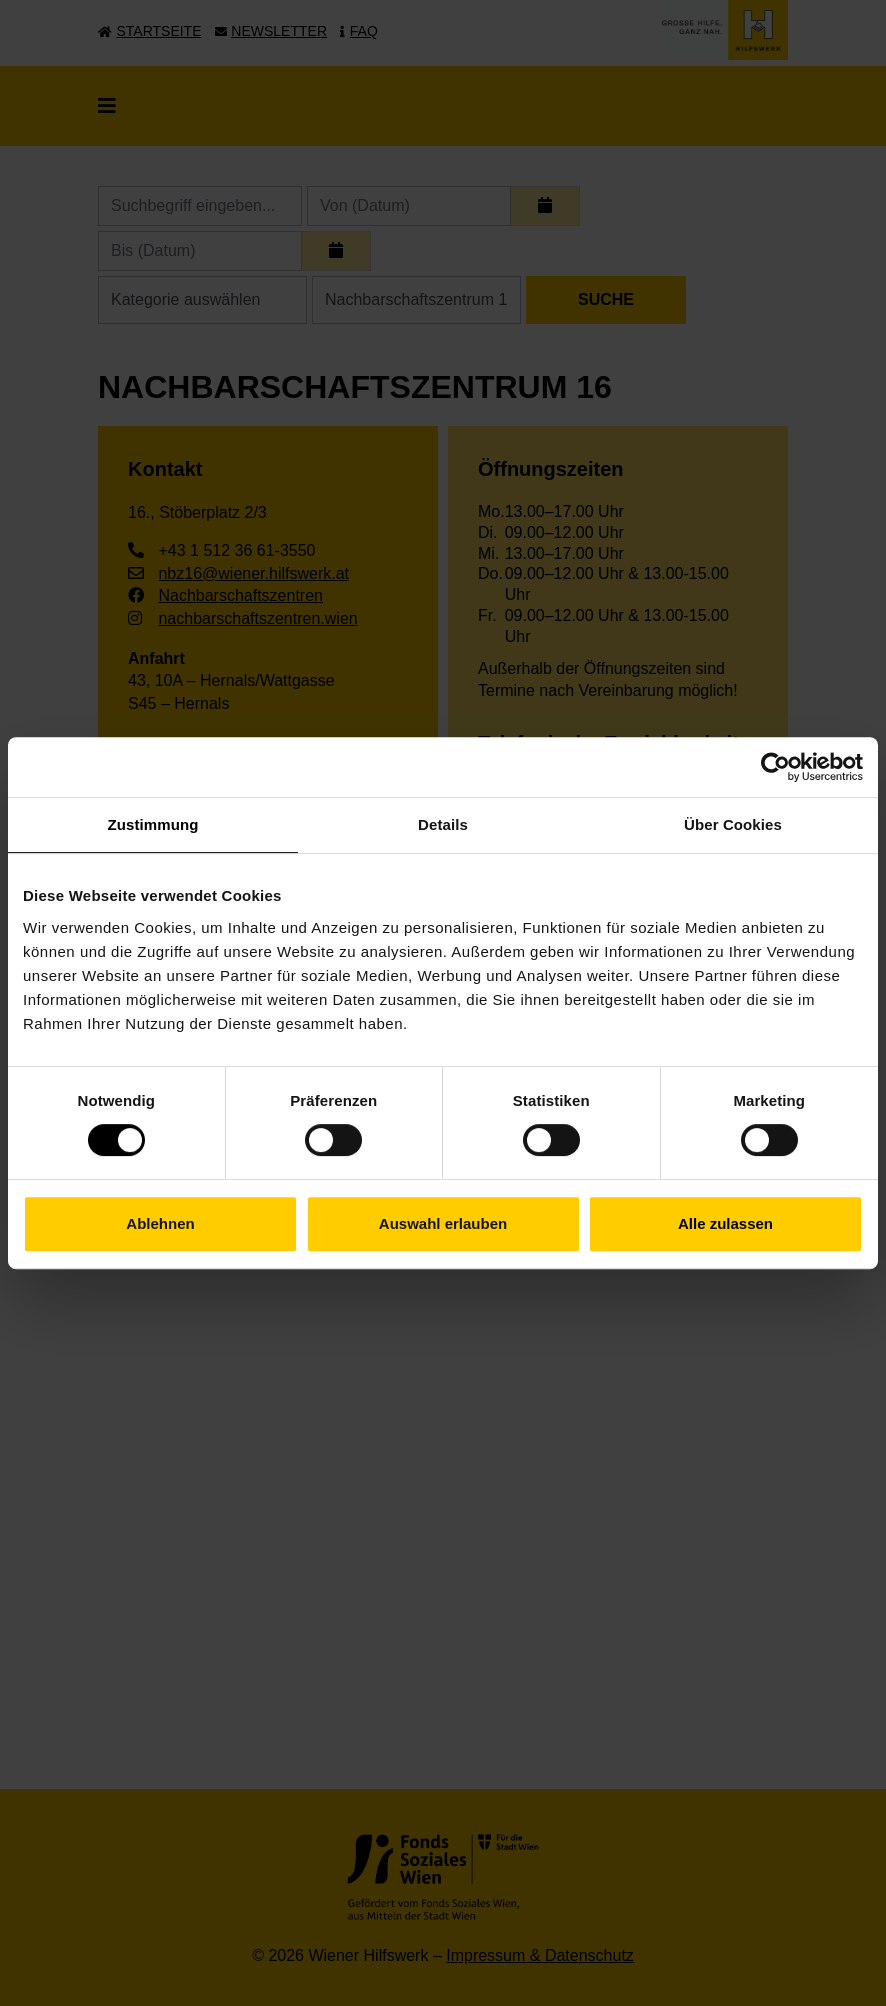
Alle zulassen (725, 1223)
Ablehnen (160, 1223)
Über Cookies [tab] (733, 824)
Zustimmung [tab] (153, 824)
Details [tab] (443, 824)
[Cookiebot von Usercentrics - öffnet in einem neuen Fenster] (775, 767)
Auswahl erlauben (443, 1223)
